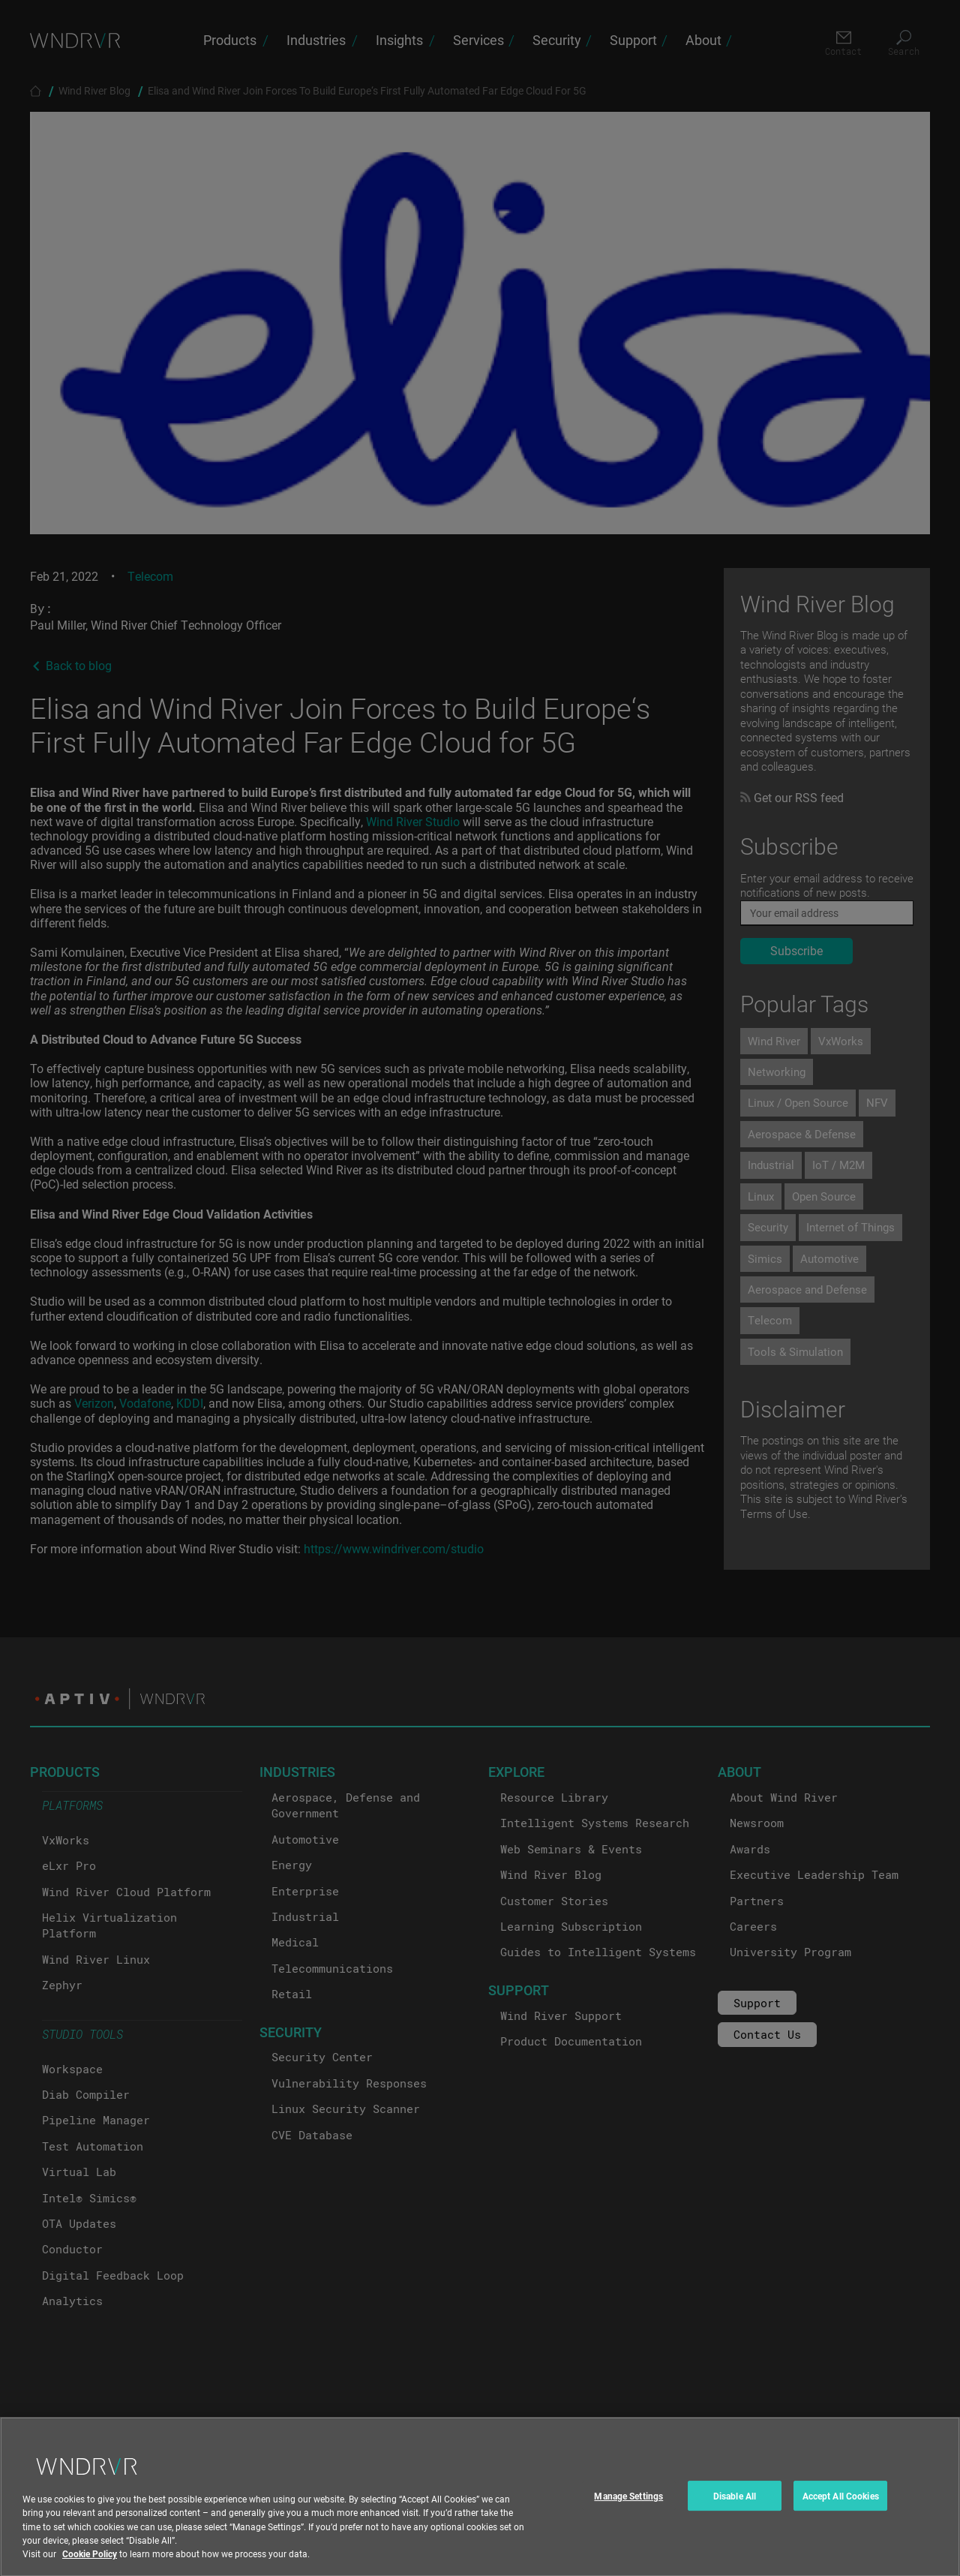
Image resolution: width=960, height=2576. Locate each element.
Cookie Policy (89, 2565)
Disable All (734, 2508)
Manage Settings (628, 2508)
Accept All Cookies (840, 2508)
